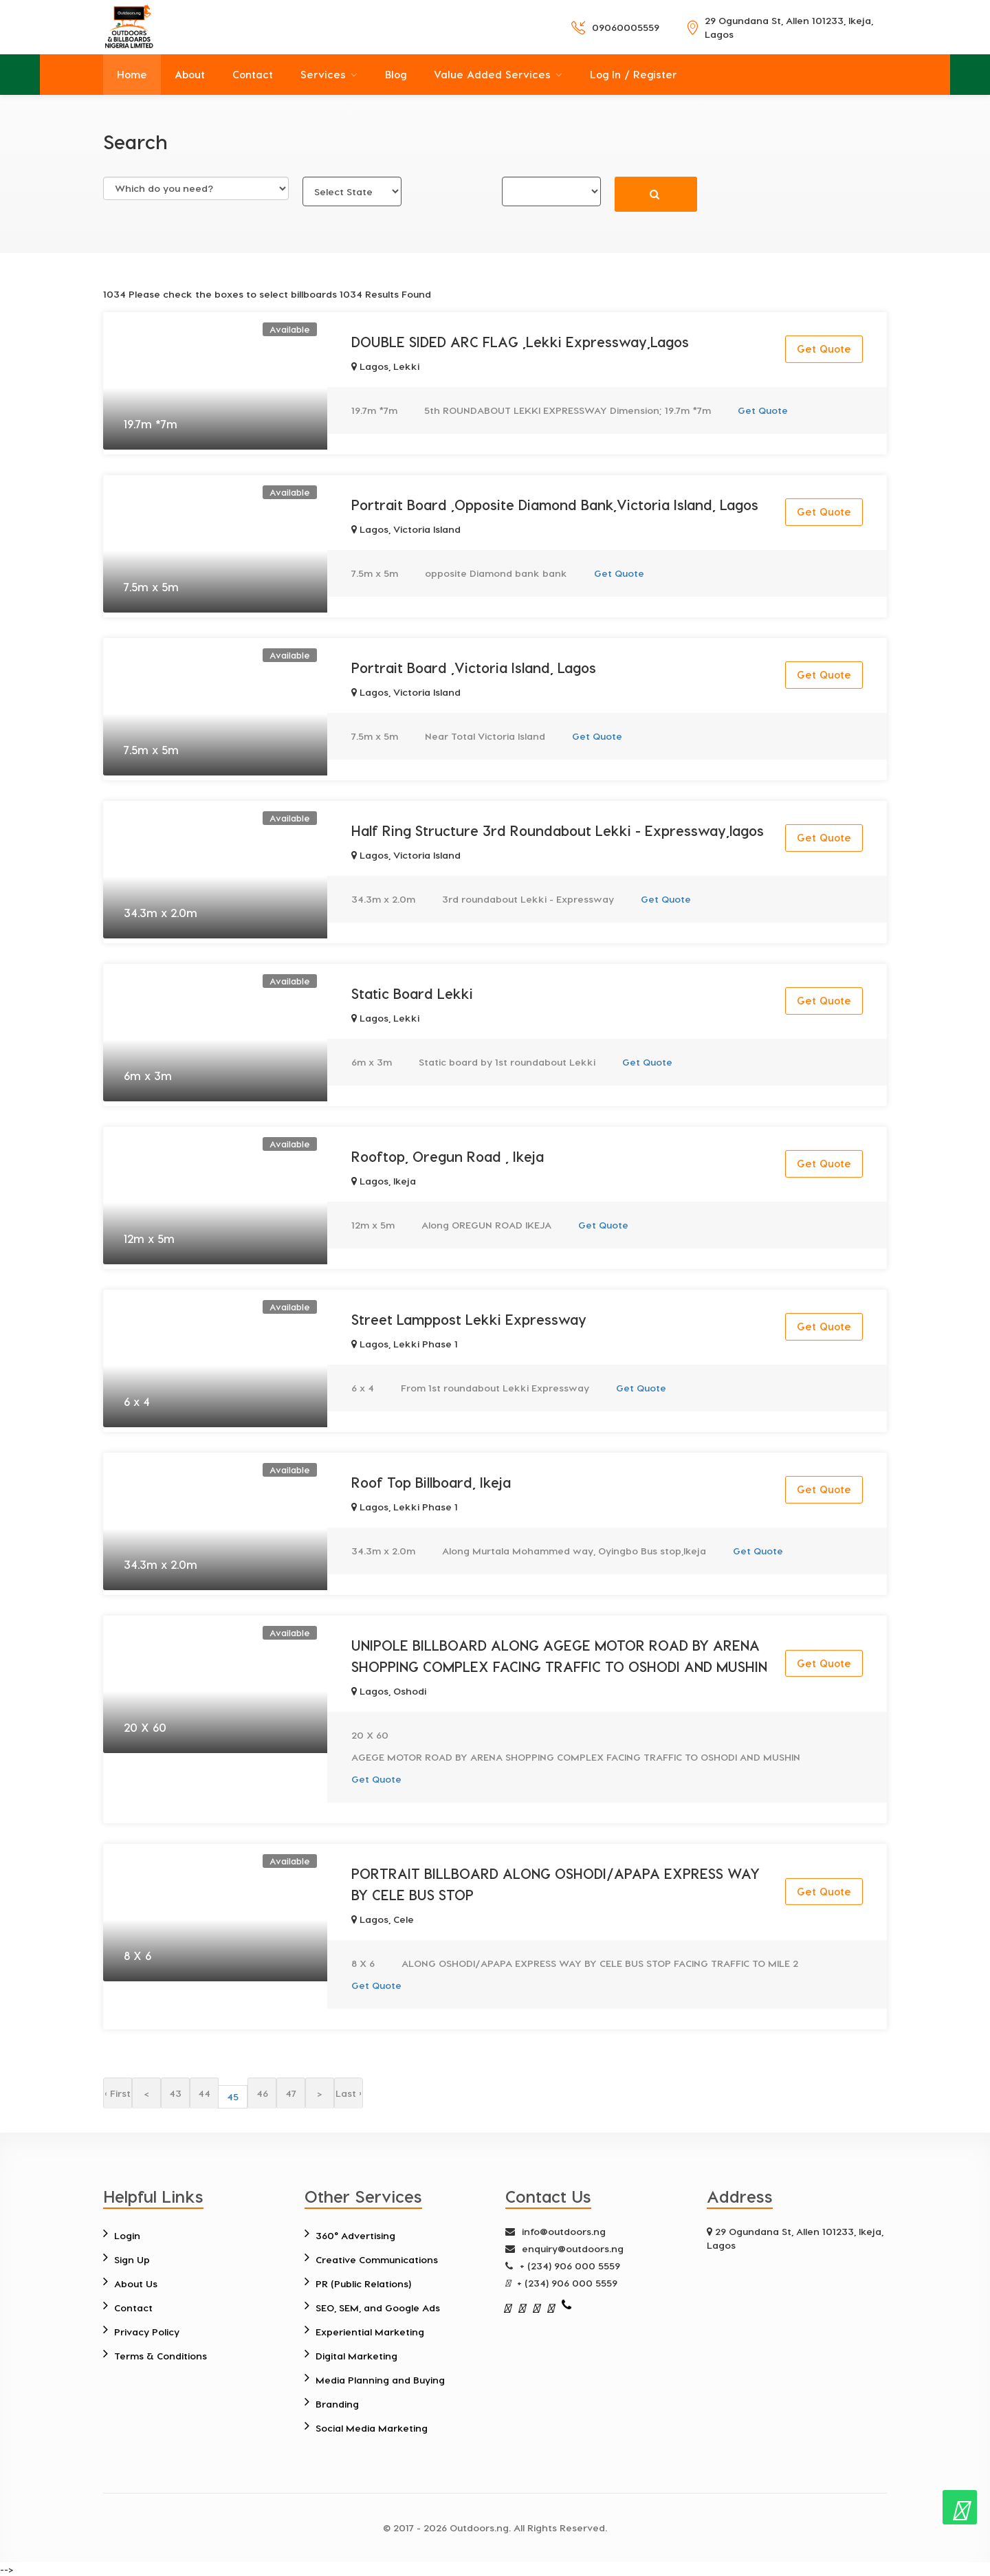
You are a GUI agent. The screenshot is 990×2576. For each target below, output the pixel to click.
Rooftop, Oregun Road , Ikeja (447, 1156)
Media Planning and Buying (380, 2380)
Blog (395, 74)
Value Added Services (492, 74)
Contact (252, 74)
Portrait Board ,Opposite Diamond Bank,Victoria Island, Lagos (554, 504)
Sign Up (132, 2259)
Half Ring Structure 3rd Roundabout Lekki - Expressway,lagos (557, 830)
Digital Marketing (356, 2356)
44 (204, 2093)
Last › (349, 2093)
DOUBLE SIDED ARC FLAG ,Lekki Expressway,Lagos (520, 341)
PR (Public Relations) (363, 2283)
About (190, 74)
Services (323, 74)
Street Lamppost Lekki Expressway (468, 1319)
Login (127, 2235)
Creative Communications (377, 2259)
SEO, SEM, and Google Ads (378, 2307)
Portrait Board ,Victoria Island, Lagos (473, 667)
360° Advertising (355, 2235)
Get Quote (824, 348)
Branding (337, 2404)
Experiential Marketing (370, 2331)
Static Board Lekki (412, 993)
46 (262, 2093)
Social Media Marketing (372, 2428)
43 (175, 2093)
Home (132, 74)
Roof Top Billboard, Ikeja (431, 1482)
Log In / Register (633, 74)
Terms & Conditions (160, 2356)
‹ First (117, 2093)
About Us (135, 2283)
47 (290, 2093)
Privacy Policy (146, 2331)
